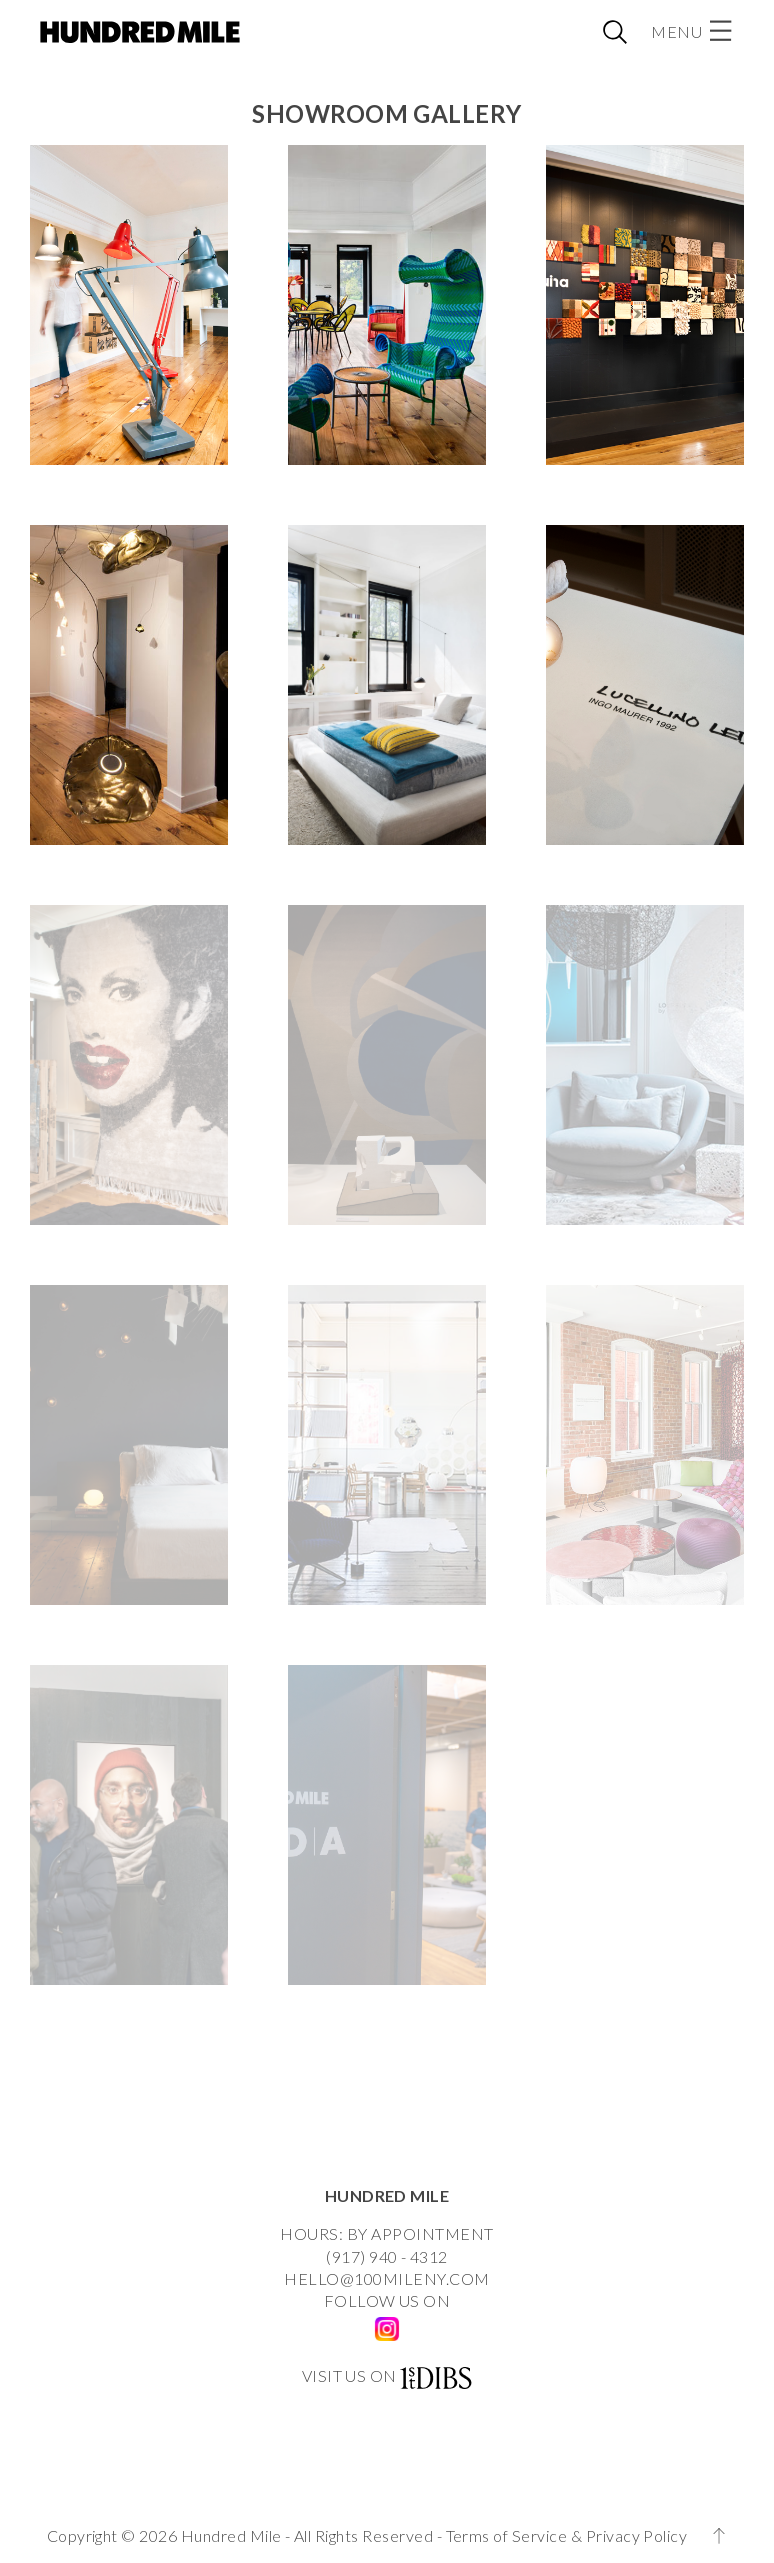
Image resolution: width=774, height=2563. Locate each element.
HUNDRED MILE (387, 2195)
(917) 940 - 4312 (387, 2256)
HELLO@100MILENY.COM (386, 2278)
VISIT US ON (349, 2375)
